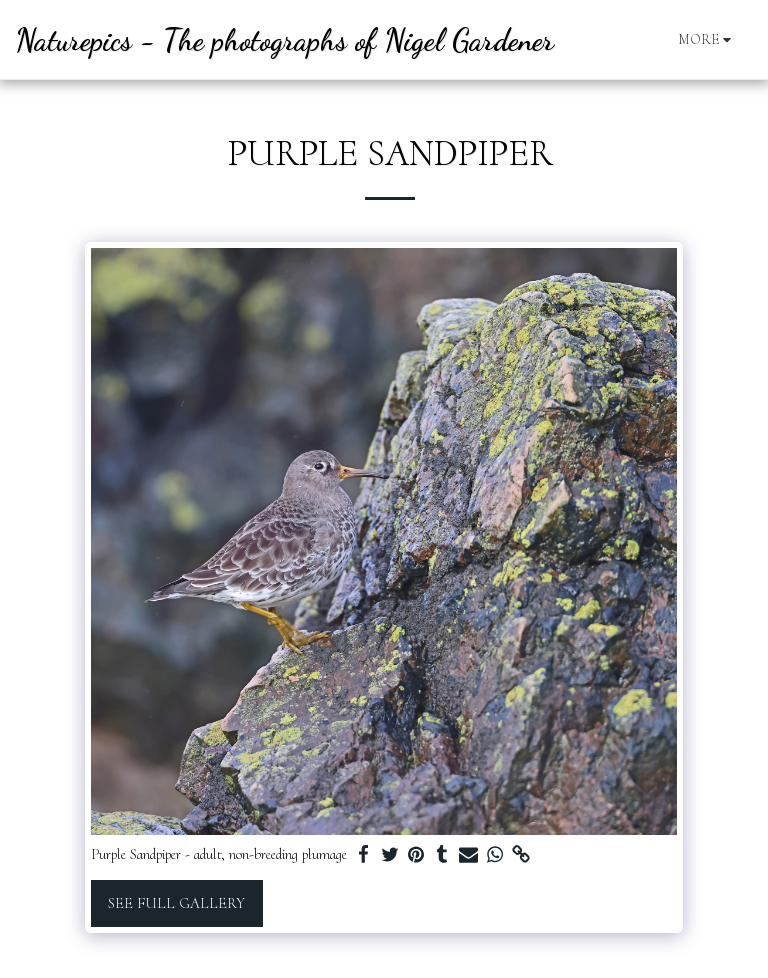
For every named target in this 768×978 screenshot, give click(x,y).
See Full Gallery (176, 903)
